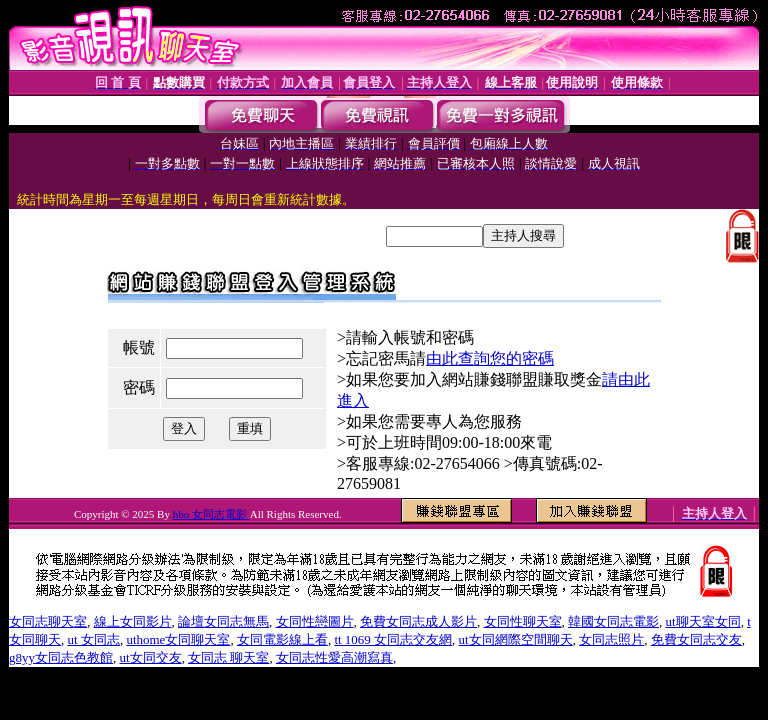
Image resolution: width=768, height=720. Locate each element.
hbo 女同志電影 (211, 514)
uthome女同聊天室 (178, 639)
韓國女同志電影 (613, 621)
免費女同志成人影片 (418, 621)
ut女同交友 (151, 657)
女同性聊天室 (523, 621)
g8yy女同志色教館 (61, 657)
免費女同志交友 (696, 639)
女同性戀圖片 (315, 621)
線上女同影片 (133, 621)
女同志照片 (611, 639)
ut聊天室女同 (703, 621)
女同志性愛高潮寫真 (334, 657)
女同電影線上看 (282, 639)
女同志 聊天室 (228, 657)
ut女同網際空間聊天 (516, 639)
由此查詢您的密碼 (490, 358)
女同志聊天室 (48, 621)
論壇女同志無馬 (223, 621)
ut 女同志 (94, 639)
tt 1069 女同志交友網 (393, 639)
